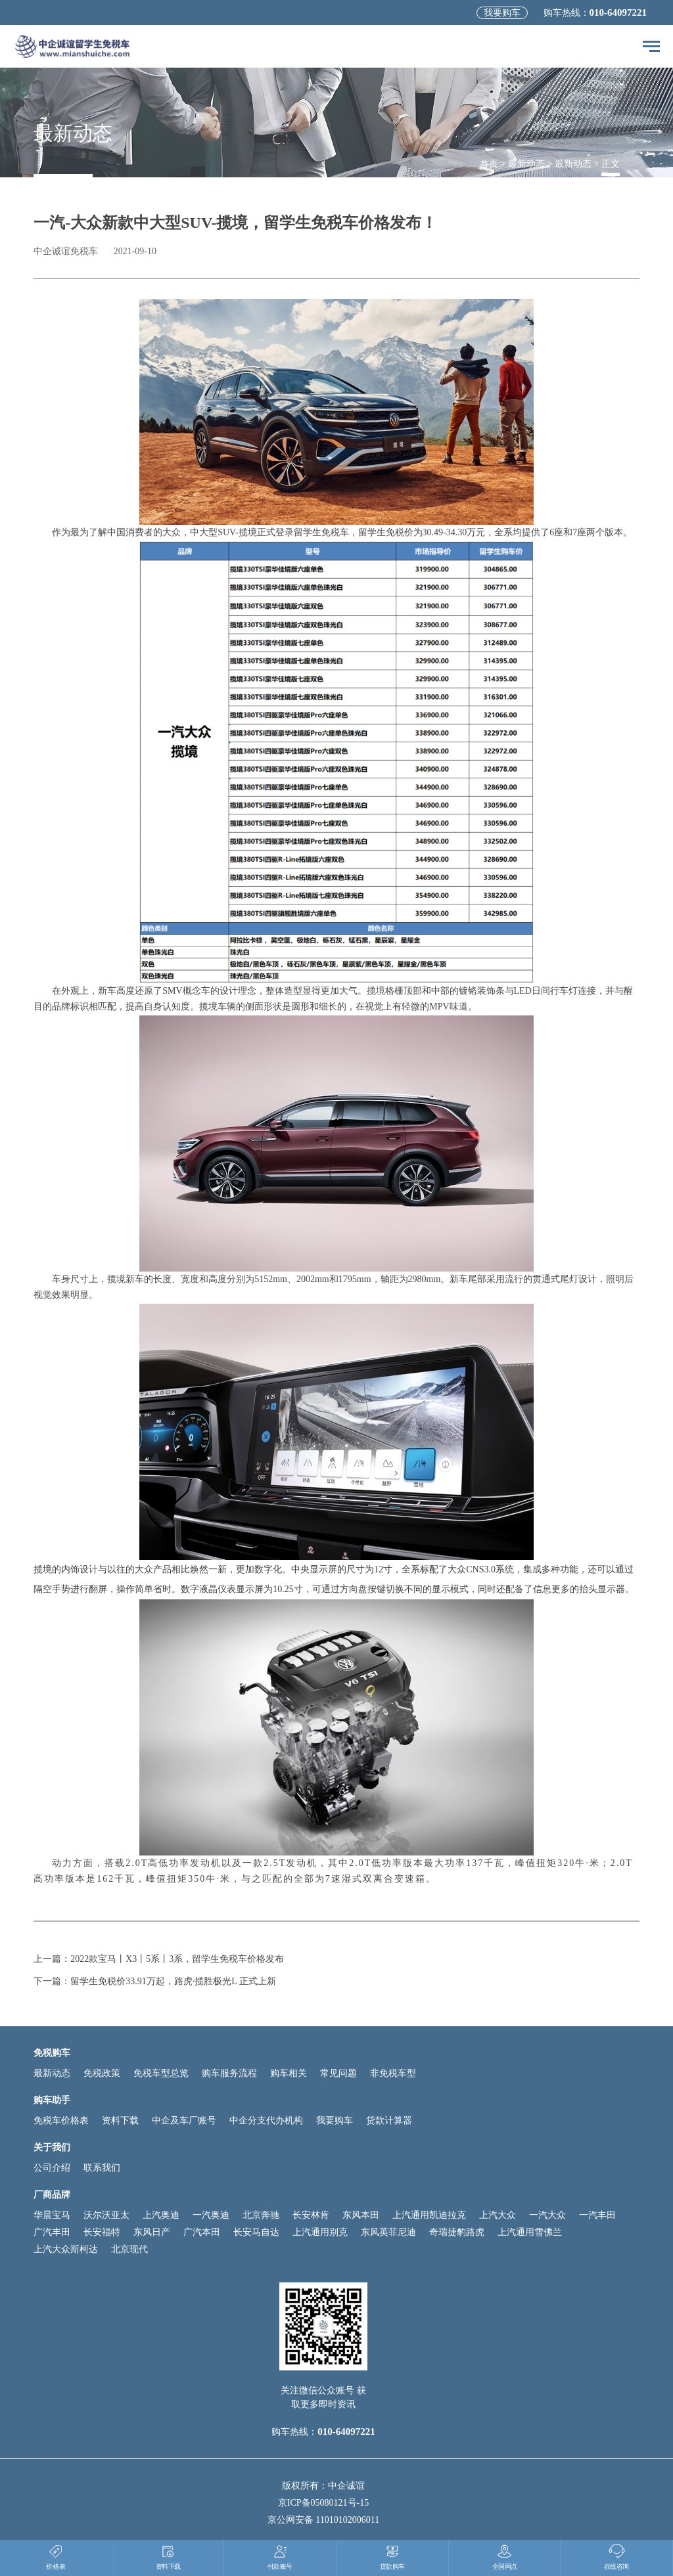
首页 (489, 164)
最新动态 (526, 164)
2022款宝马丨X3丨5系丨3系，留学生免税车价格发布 (177, 1959)
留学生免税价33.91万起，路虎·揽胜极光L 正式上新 (173, 1981)
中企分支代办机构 (266, 2120)
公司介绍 (52, 2168)
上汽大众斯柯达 (66, 2249)
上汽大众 (497, 2215)
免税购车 (52, 2053)
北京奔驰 (261, 2215)
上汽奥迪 (161, 2215)
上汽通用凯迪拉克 (429, 2215)
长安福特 (101, 2232)
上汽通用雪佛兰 (530, 2232)
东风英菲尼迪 (388, 2232)
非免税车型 (393, 2073)
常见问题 (338, 2073)
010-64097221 (618, 12)
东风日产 (151, 2232)
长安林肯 (310, 2215)
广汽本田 (201, 2232)
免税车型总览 (161, 2073)
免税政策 (101, 2073)
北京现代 (129, 2249)
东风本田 (360, 2215)
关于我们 (52, 2147)
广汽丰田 (52, 2232)
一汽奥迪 (211, 2215)
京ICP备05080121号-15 (323, 2503)
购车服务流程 (229, 2073)
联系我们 (101, 2168)
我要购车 (502, 13)
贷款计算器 (389, 2120)
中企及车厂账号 (184, 2120)
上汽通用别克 (320, 2232)
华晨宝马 (52, 2215)
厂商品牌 (52, 2195)
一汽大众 (547, 2215)
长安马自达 (256, 2232)
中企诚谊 (346, 2486)
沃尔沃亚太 (106, 2215)
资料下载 (120, 2120)
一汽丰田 (597, 2215)
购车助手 (52, 2100)
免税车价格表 (61, 2120)
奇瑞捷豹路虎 (456, 2232)
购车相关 (288, 2073)
